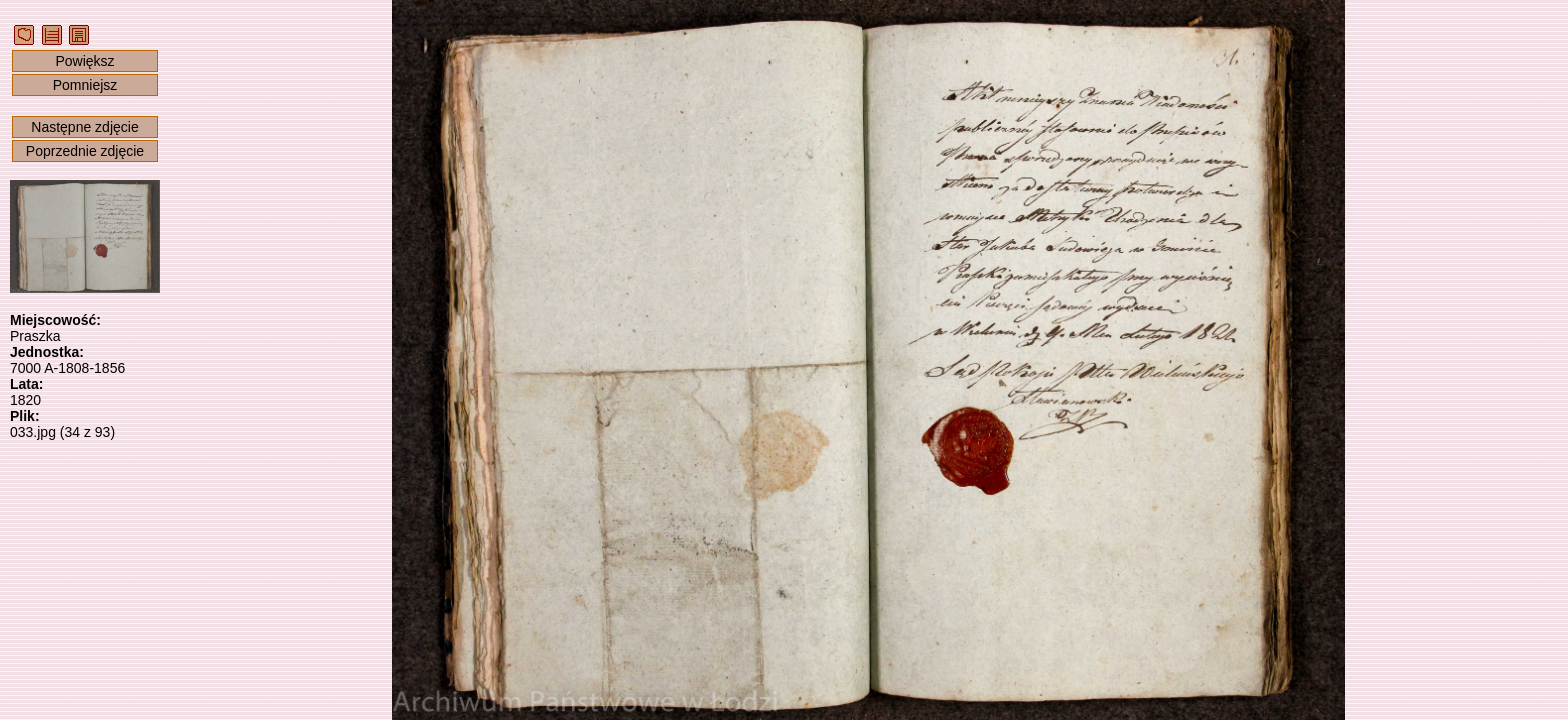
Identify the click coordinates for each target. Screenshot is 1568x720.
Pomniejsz (85, 85)
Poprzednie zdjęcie (85, 151)
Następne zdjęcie (84, 127)
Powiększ (84, 61)
